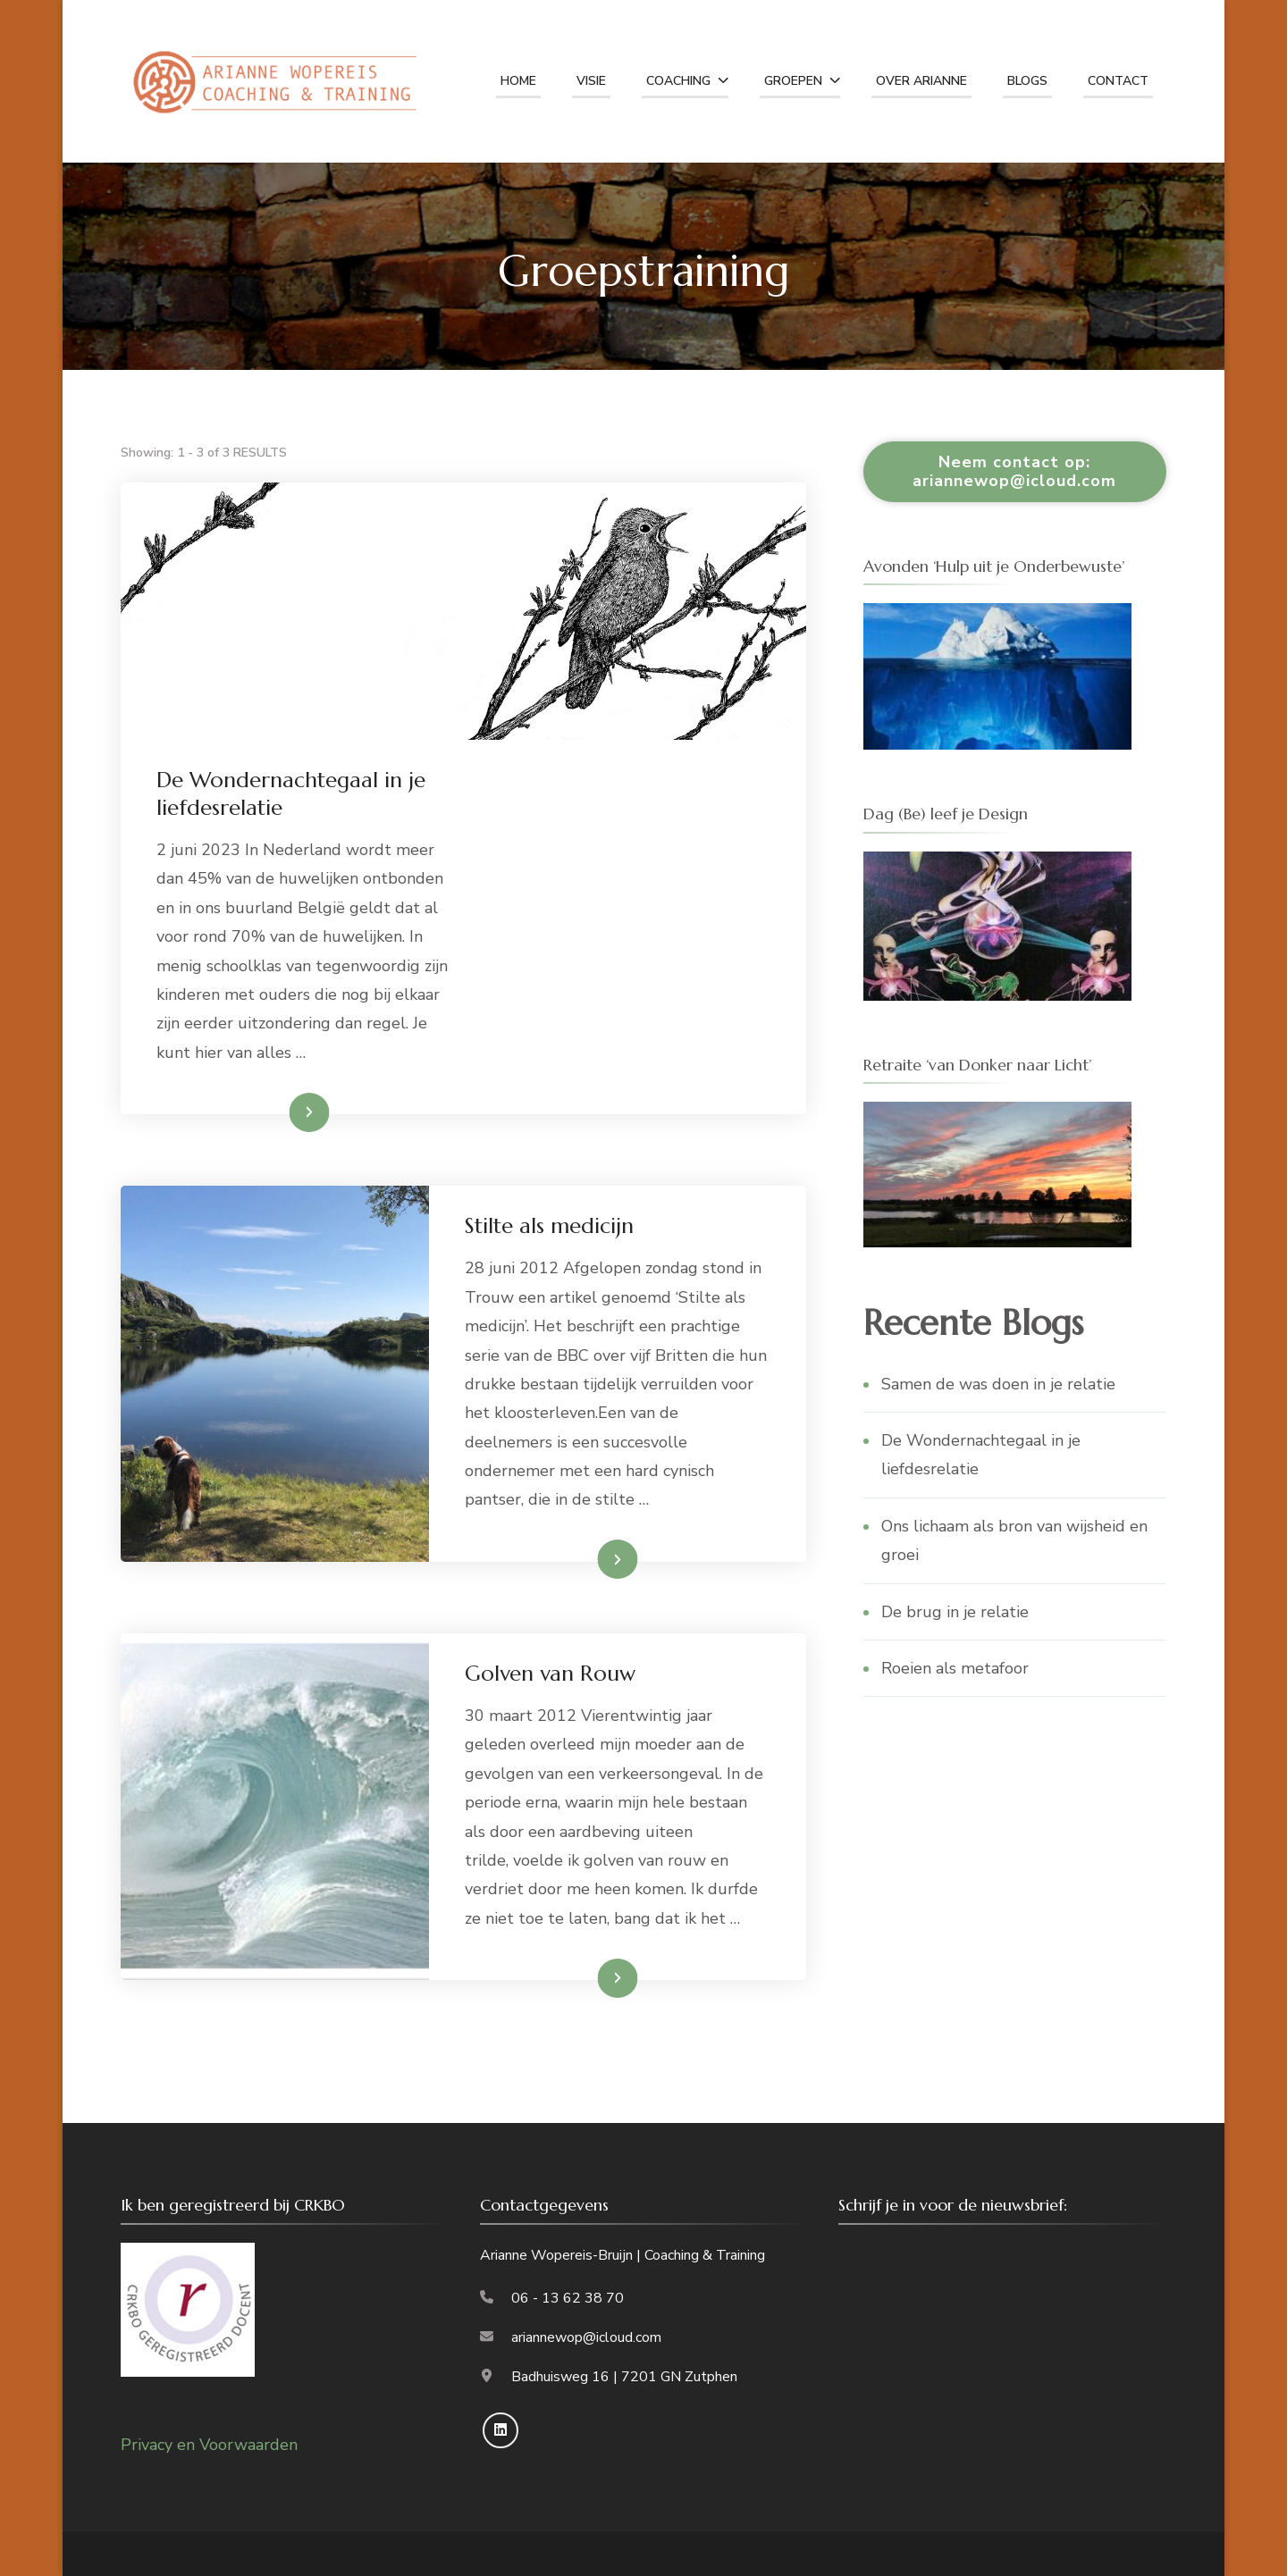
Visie (591, 80)
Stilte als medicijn (549, 1225)
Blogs (1027, 80)
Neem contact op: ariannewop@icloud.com (1014, 471)
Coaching (678, 80)
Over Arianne (921, 80)
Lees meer (280, 1111)
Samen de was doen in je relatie (998, 1384)
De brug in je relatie (955, 1612)
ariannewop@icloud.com (586, 2337)
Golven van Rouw (550, 1673)
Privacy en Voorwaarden (209, 2444)
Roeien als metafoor (955, 1668)
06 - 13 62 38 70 (567, 2298)
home (518, 80)
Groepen (793, 80)
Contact (1118, 80)
